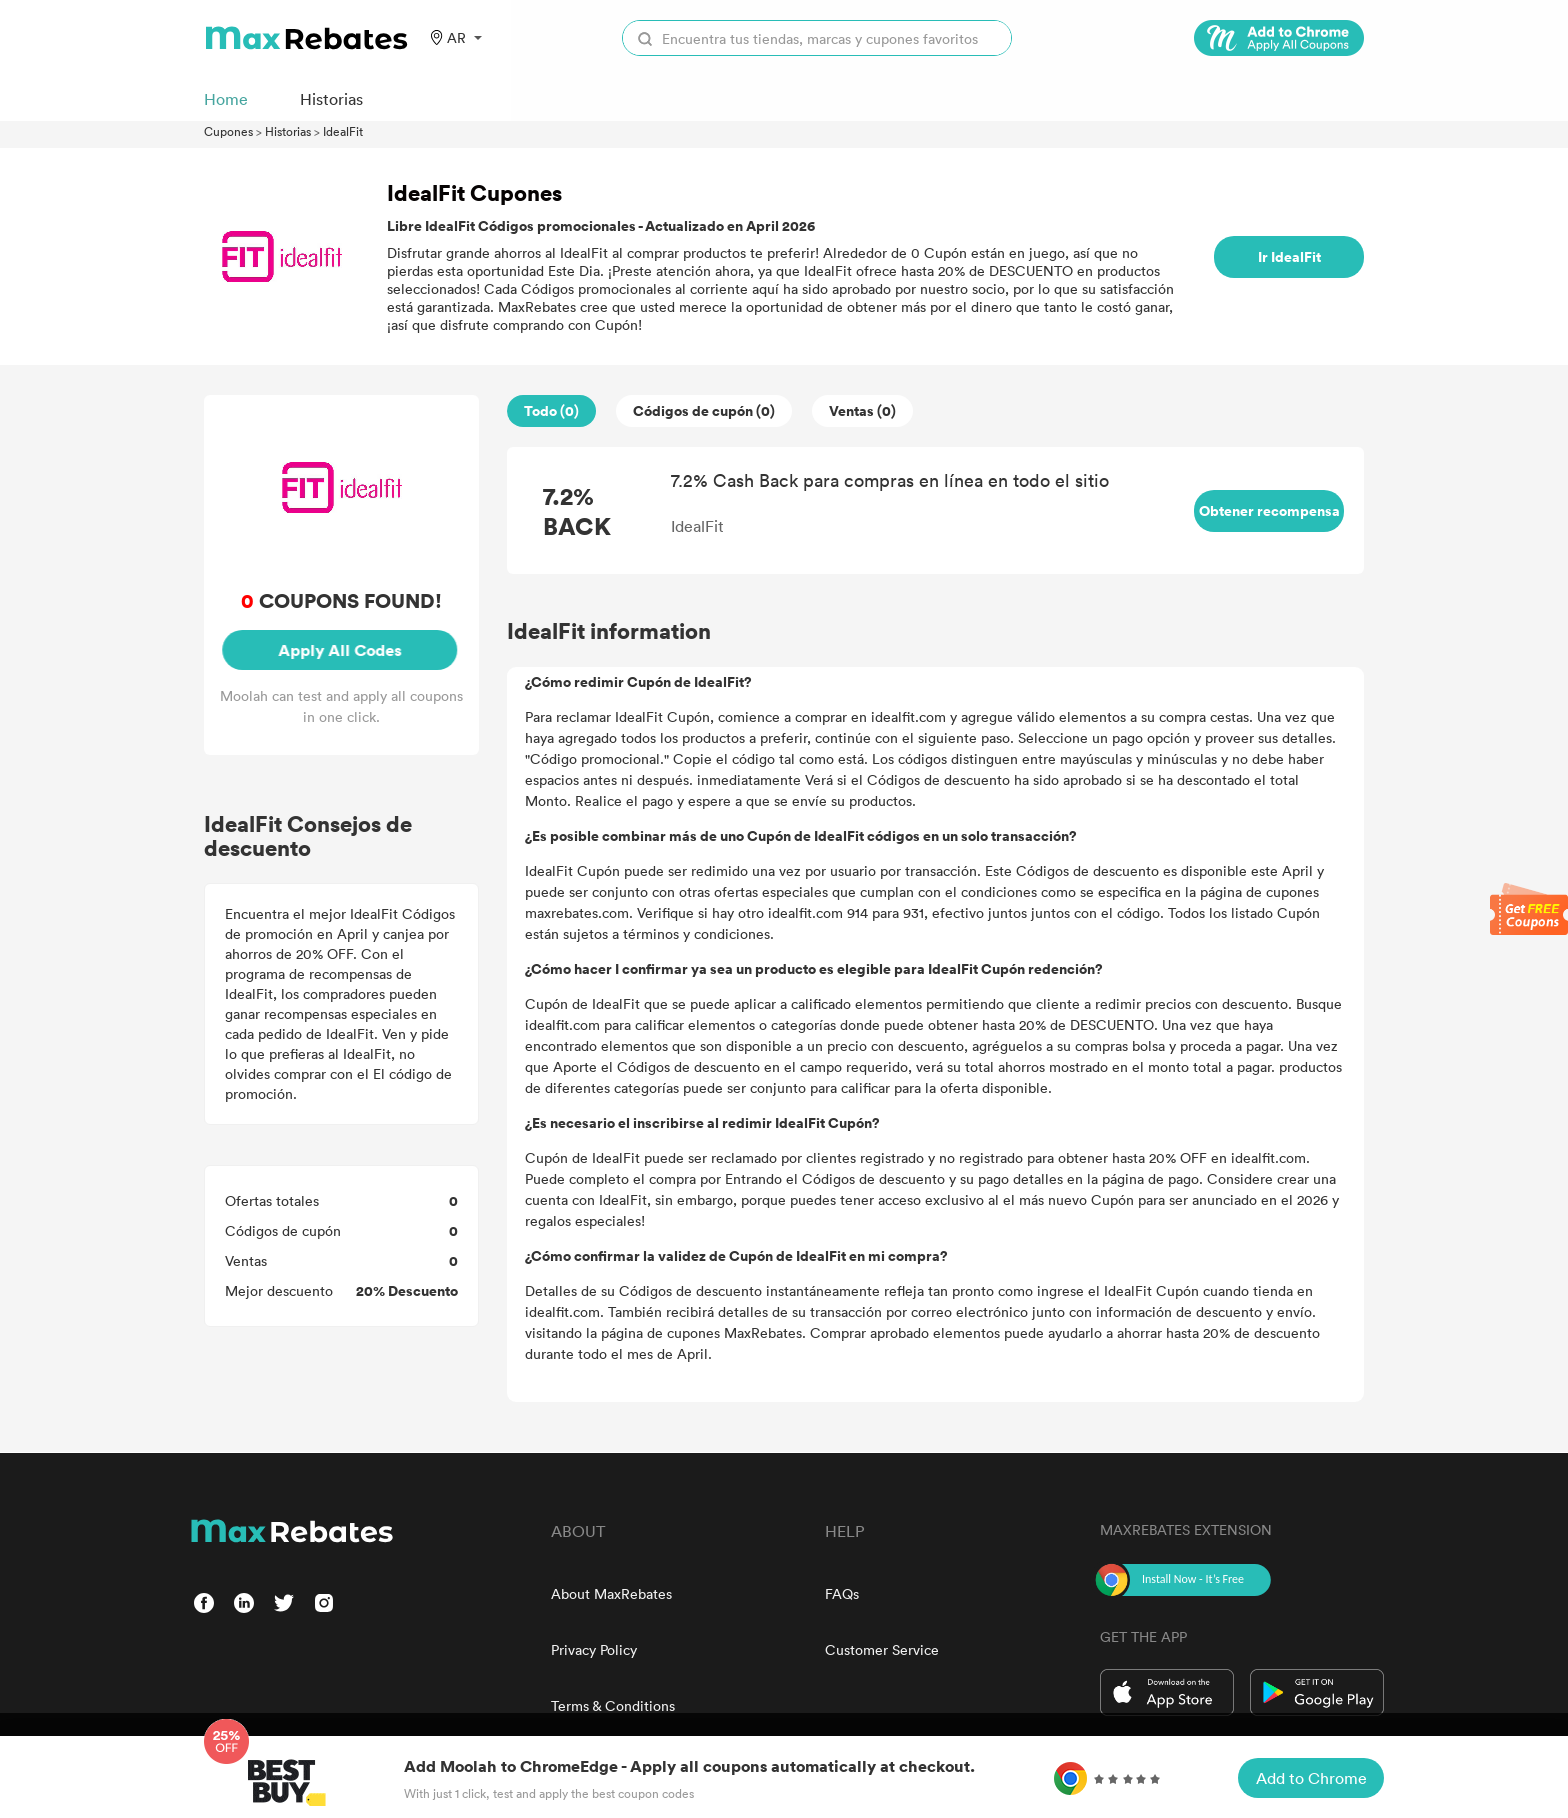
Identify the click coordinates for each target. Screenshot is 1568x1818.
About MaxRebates (611, 1593)
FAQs (842, 1593)
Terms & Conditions (613, 1705)
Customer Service (882, 1649)
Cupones (228, 131)
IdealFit (343, 131)
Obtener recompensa (1269, 510)
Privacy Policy (594, 1649)
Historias (288, 131)
